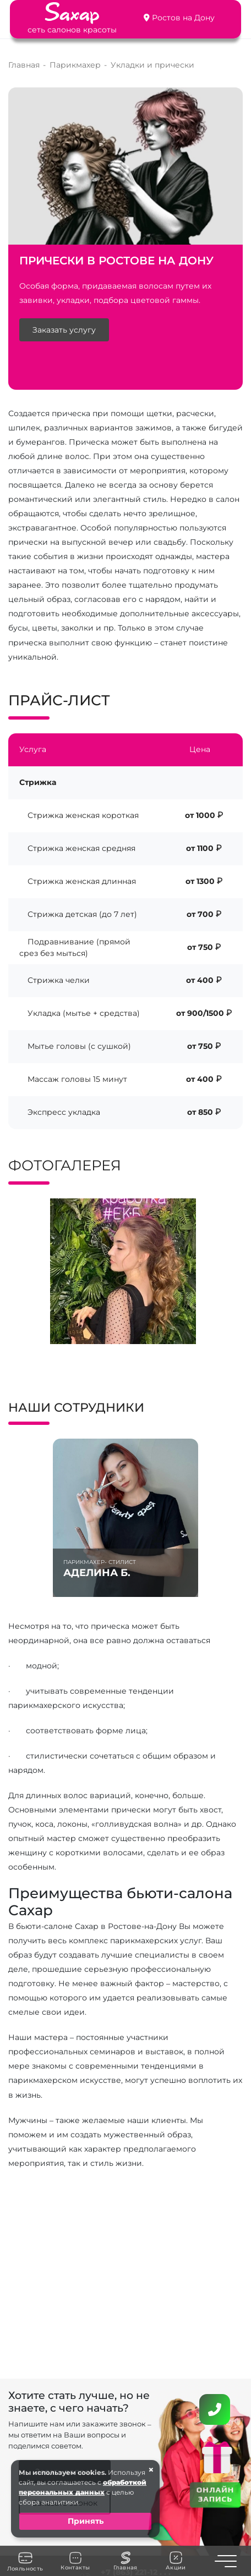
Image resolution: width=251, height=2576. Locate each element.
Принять (85, 2521)
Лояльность (25, 2561)
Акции (176, 2561)
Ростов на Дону (183, 18)
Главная (125, 2561)
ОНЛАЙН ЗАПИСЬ (215, 2494)
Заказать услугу (64, 330)
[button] (43, 1354)
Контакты (75, 2561)
